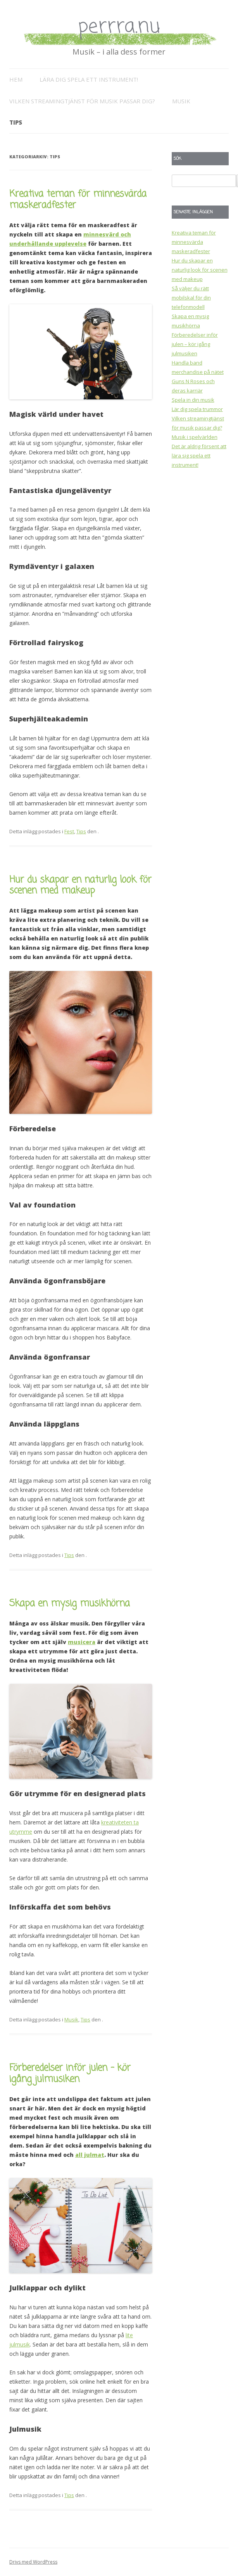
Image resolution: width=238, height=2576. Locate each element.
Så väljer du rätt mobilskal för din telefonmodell (191, 297)
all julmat (89, 2154)
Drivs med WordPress (33, 2562)
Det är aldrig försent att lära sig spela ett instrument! (199, 455)
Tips (15, 122)
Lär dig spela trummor (197, 409)
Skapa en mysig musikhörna (69, 1603)
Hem (15, 79)
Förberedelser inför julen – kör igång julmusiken (70, 2073)
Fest (69, 831)
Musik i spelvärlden (194, 436)
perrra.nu (119, 26)
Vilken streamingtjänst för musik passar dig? (82, 101)
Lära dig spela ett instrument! (89, 79)
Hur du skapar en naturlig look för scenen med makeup (80, 885)
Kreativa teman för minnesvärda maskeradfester (78, 199)
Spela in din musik (193, 399)
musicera (81, 1642)
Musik (181, 101)
